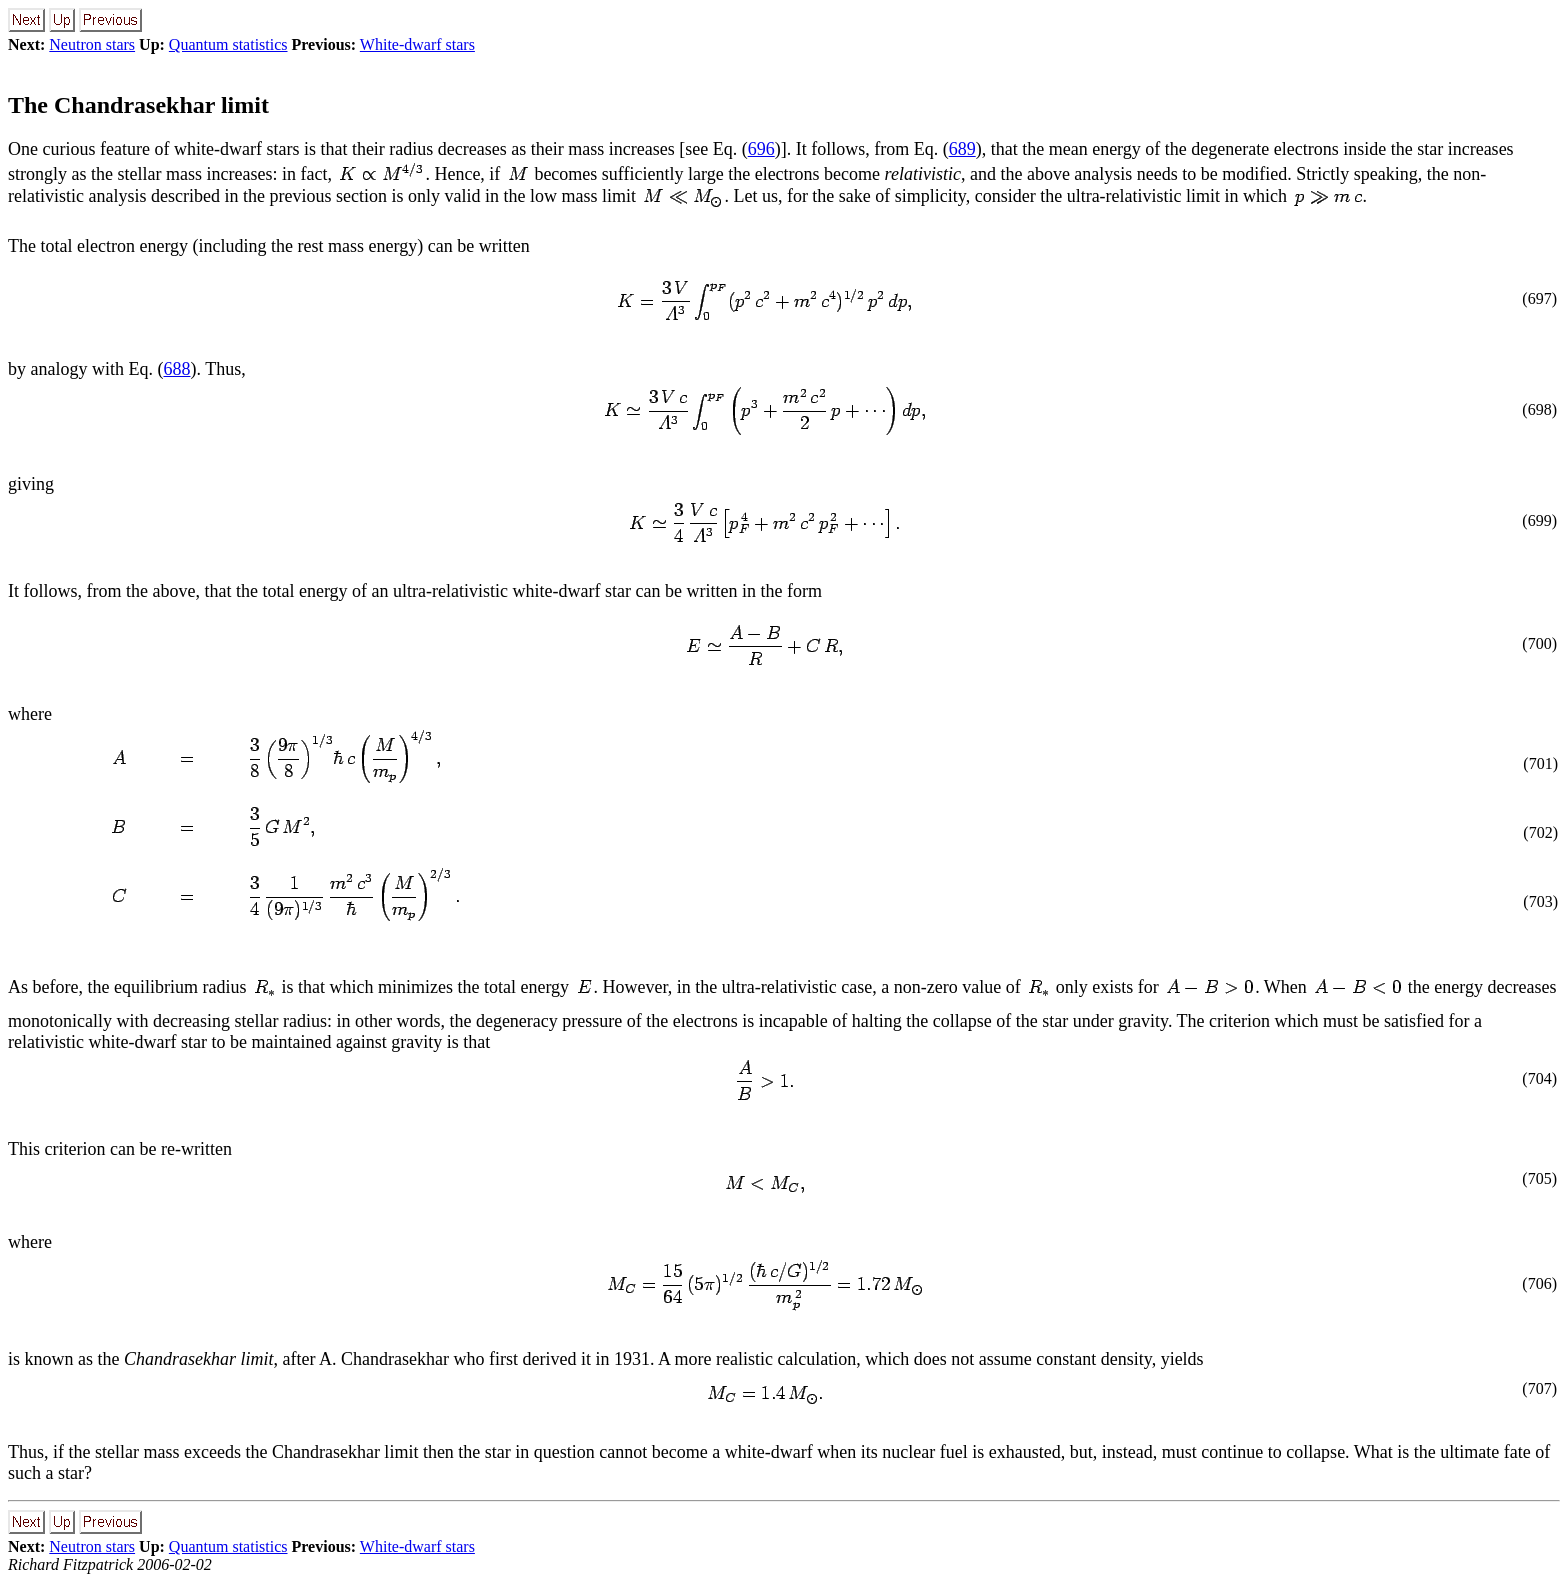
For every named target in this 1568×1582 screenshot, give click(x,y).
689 (962, 149)
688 (176, 369)
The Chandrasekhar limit (138, 105)
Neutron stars (92, 44)
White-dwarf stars (417, 44)
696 (761, 149)
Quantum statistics (228, 44)
